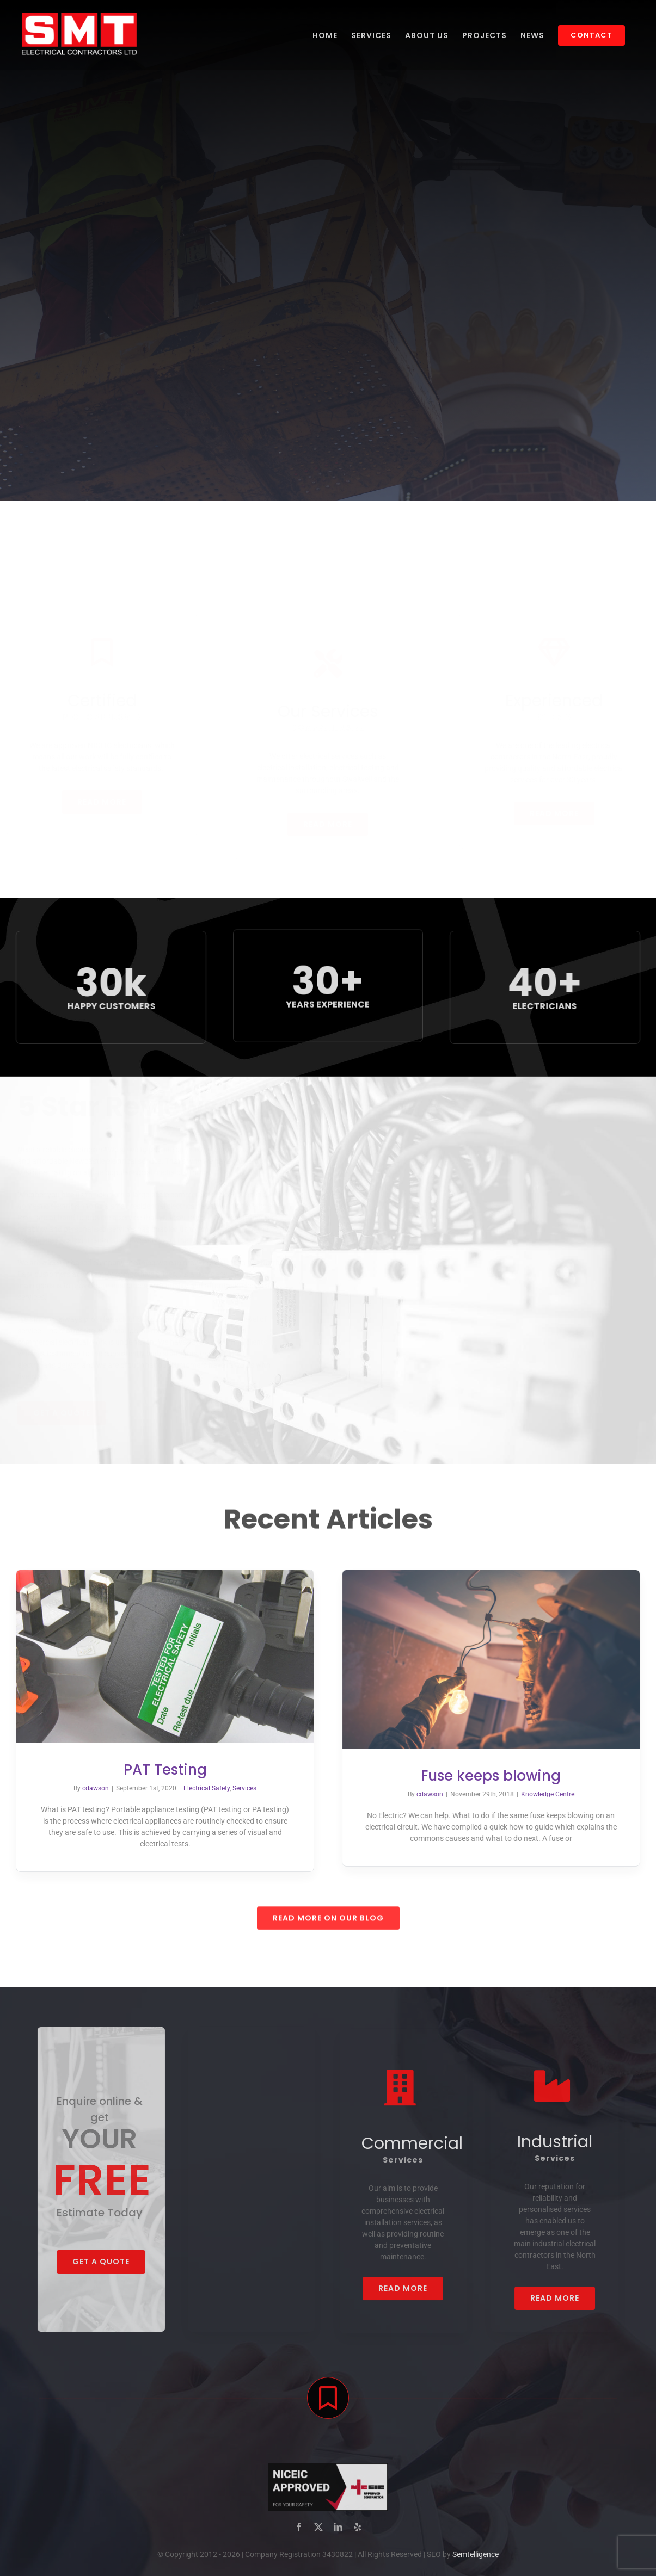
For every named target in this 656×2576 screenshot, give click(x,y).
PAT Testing (156, 1770)
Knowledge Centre (556, 1794)
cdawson (87, 1788)
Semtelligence (475, 2562)
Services (236, 1788)
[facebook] (299, 2535)
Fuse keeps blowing (499, 1776)
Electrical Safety (198, 1788)
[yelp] (357, 2535)
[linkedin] (338, 2535)
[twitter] (318, 2535)
